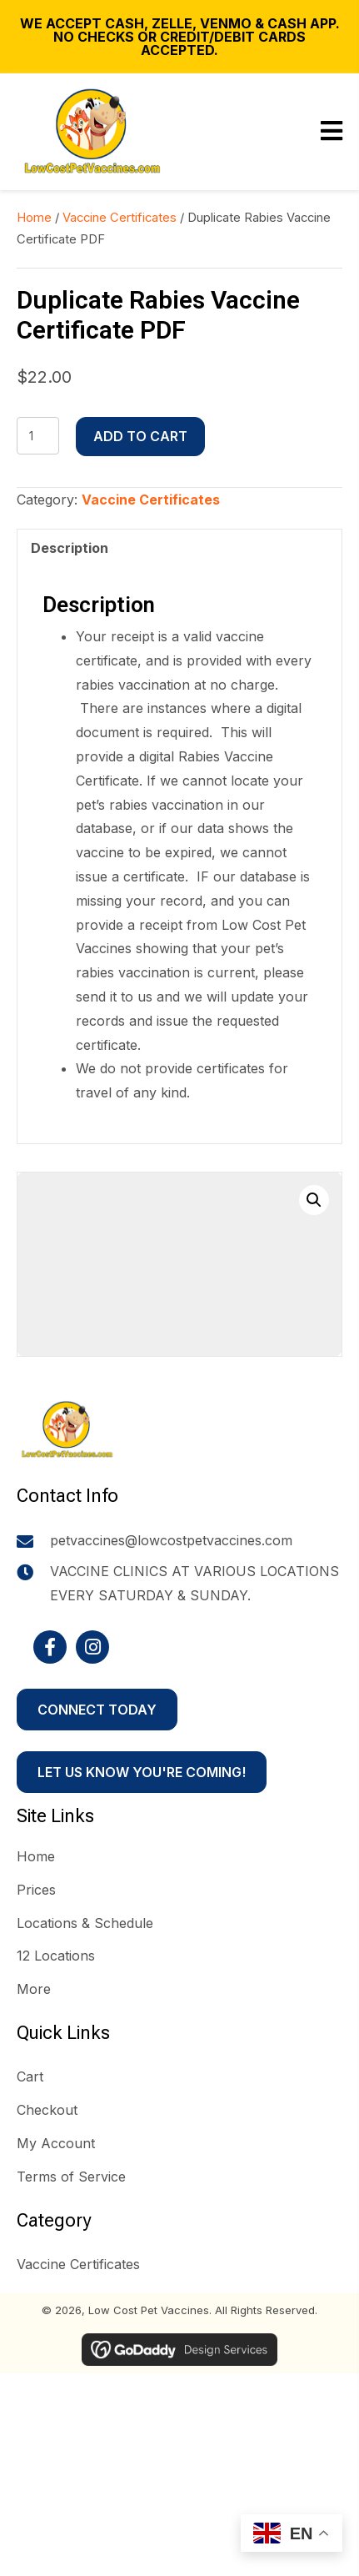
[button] (314, 1200)
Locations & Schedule (85, 1923)
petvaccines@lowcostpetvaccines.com (171, 1540)
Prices (36, 1889)
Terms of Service (71, 2176)
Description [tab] (69, 548)
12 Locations (56, 1955)
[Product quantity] (38, 435)
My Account (56, 2143)
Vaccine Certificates (119, 217)
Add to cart (140, 436)
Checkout (47, 2109)
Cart (30, 2076)
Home (34, 217)
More (34, 1989)
